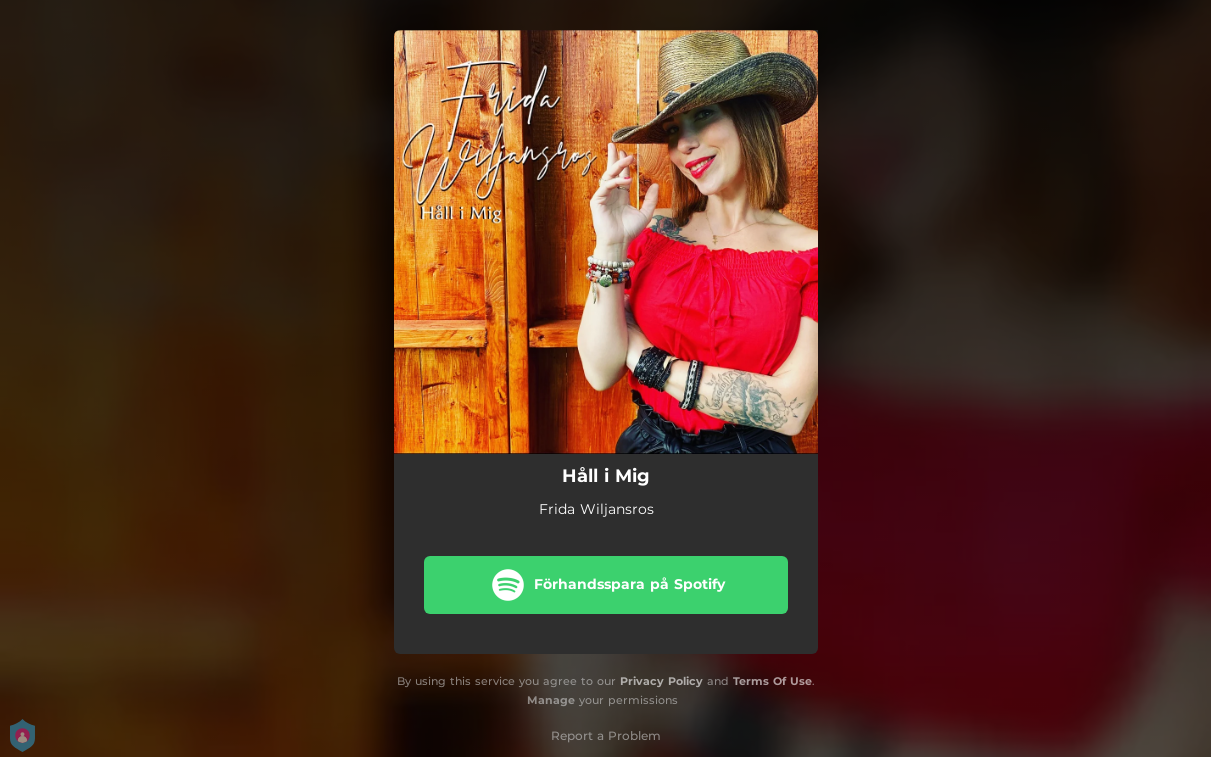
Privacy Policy (661, 681)
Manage (551, 700)
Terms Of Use (772, 681)
